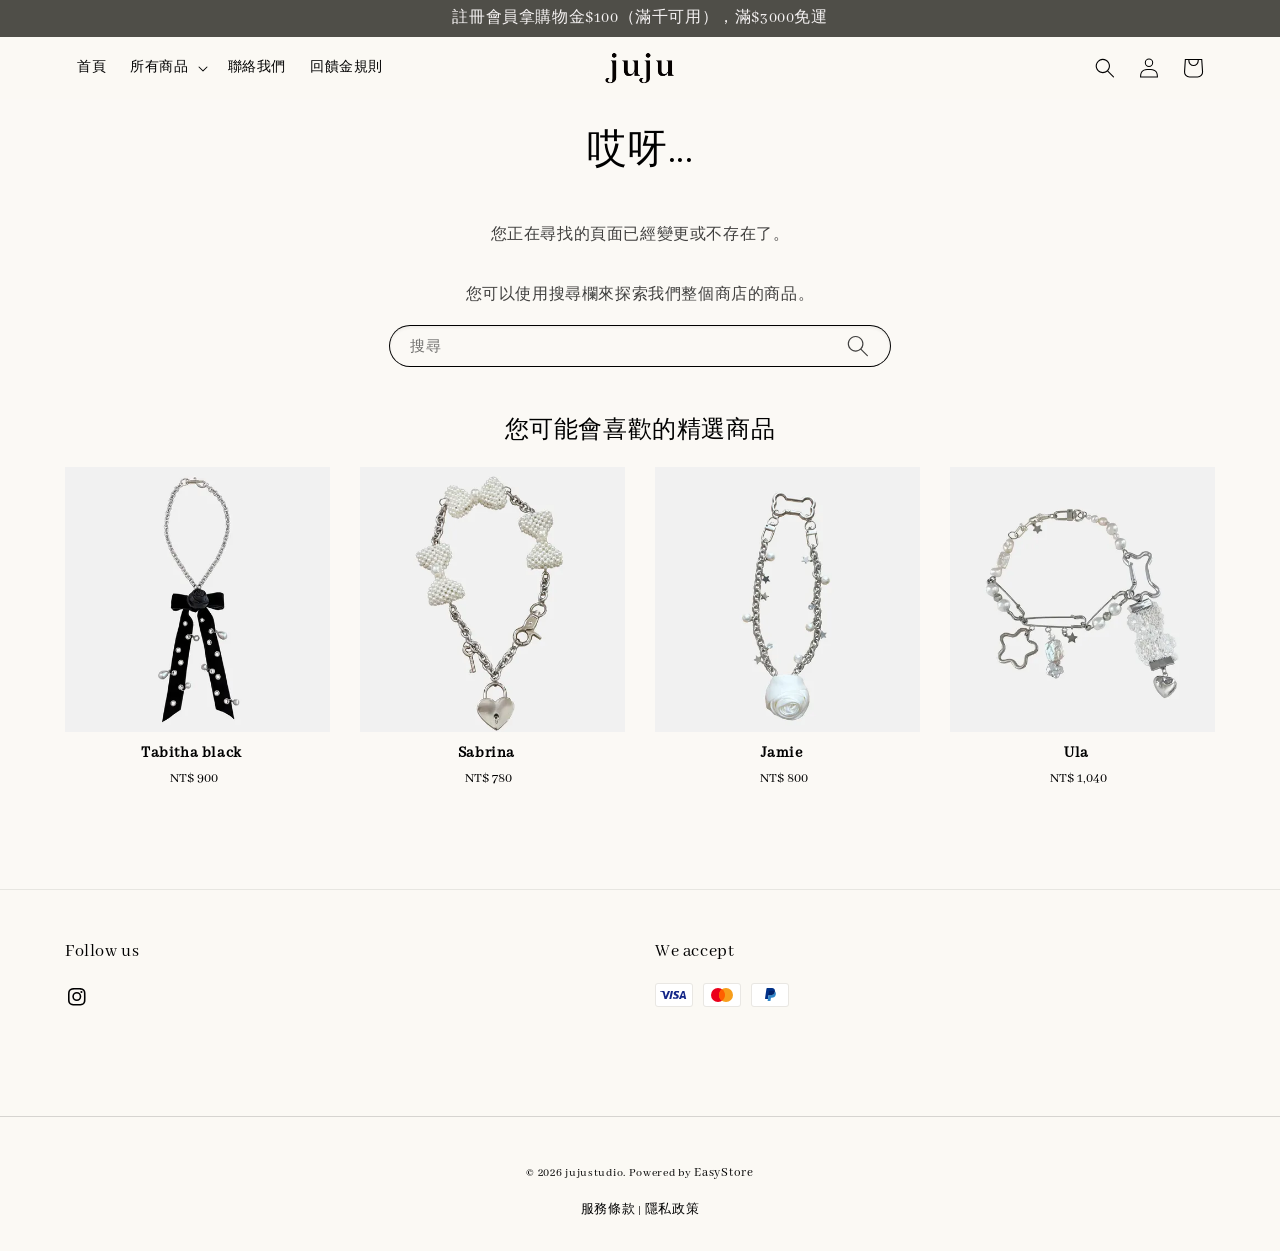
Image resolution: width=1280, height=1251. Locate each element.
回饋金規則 (346, 67)
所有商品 (159, 67)
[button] (1105, 68)
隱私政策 (672, 1209)
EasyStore (723, 1172)
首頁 (91, 67)
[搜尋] (858, 345)
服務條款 (608, 1209)
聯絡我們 (257, 67)
